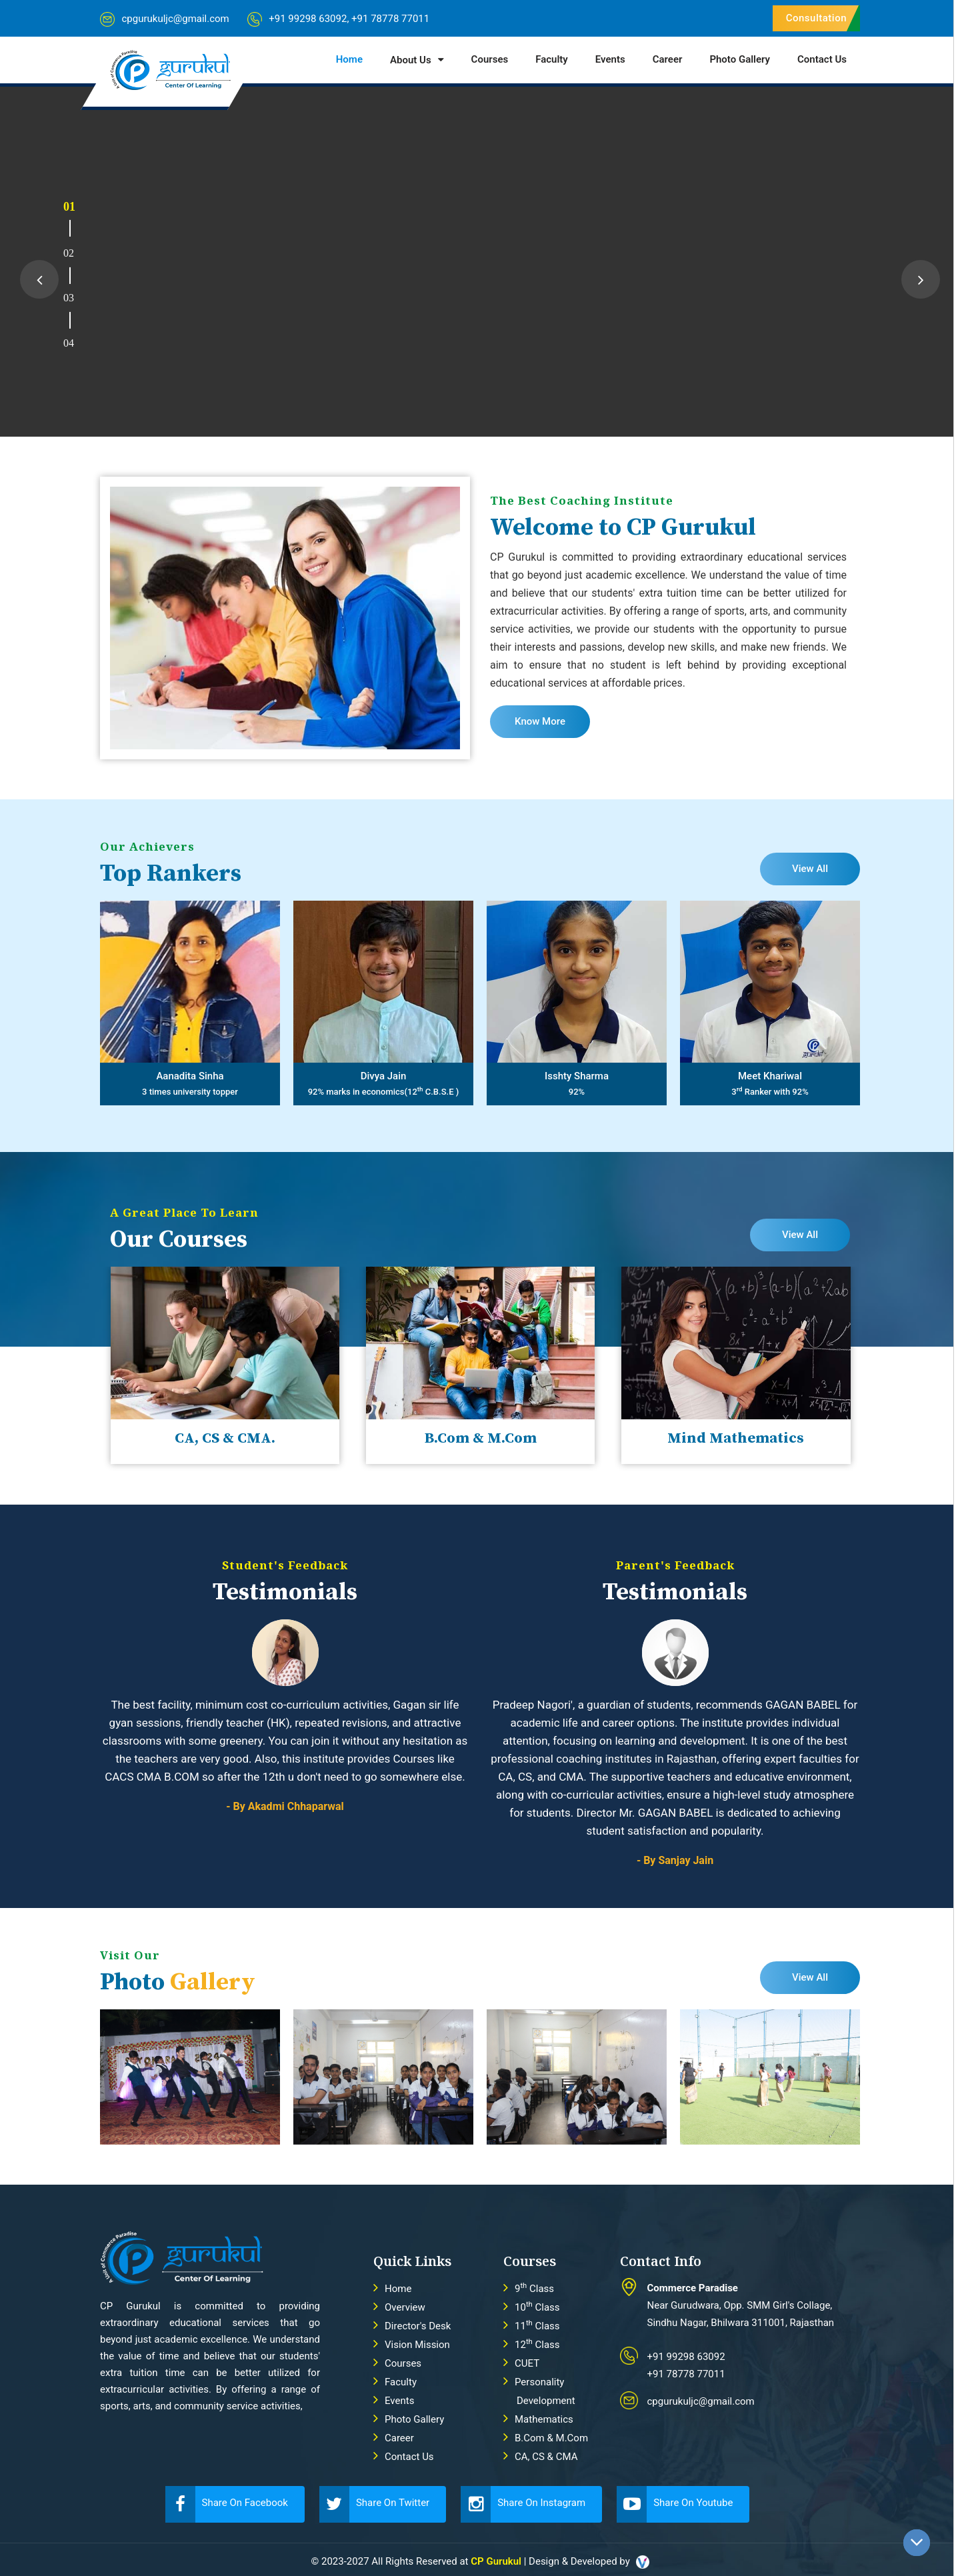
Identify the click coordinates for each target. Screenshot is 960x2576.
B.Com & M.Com (551, 2438)
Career (668, 59)
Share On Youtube (675, 2504)
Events (610, 59)
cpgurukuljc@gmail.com (175, 19)
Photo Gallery (739, 59)
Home (349, 59)
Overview (405, 2307)
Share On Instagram (523, 2504)
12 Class (537, 2345)
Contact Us (822, 59)
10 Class (537, 2307)
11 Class (537, 2326)
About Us (410, 60)
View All (810, 869)
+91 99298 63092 (308, 19)
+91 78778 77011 (390, 19)
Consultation (816, 18)
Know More (540, 721)
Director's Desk (418, 2326)
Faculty (551, 59)
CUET (527, 2363)
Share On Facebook (226, 2504)
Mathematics (544, 2419)
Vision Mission (417, 2345)
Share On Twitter (374, 2504)
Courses (490, 59)
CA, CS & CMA (546, 2457)
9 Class (534, 2289)
